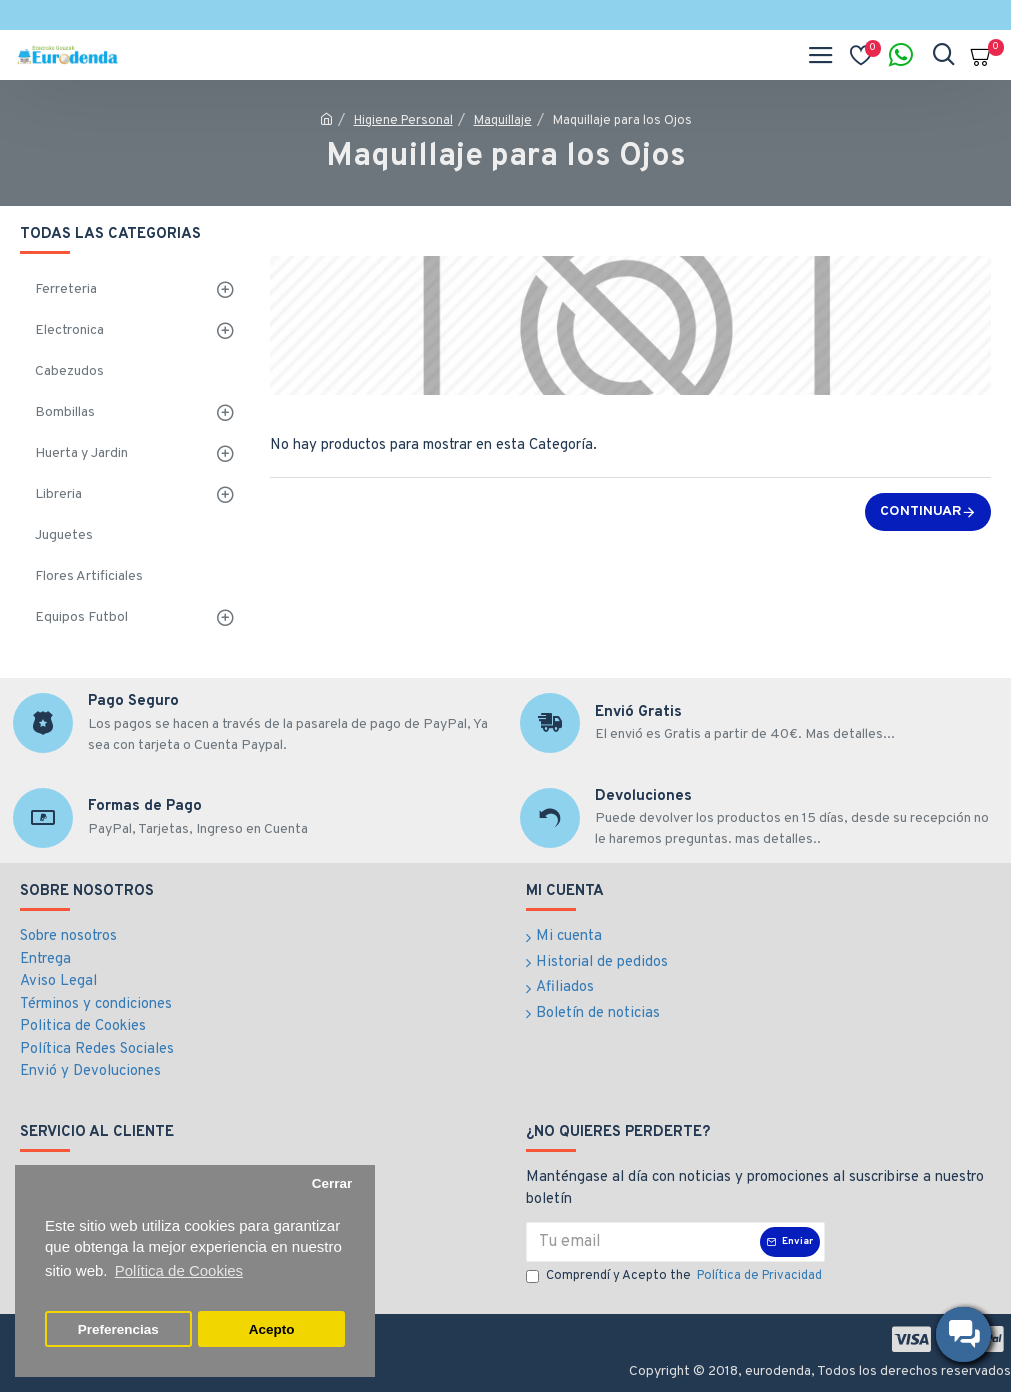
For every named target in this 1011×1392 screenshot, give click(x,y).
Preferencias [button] (118, 1329)
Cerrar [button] (332, 1183)
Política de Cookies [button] (179, 1270)
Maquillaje (503, 121)
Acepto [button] (272, 1329)
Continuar (921, 511)
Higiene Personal (403, 121)
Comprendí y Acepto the (675, 1277)
